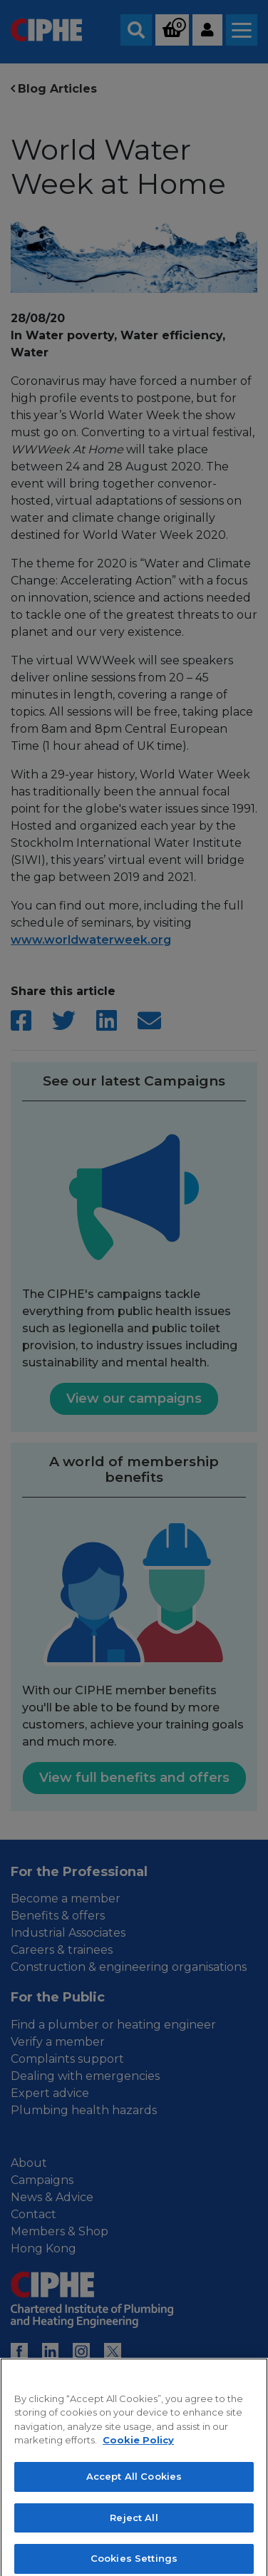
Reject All (134, 2531)
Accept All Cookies (134, 2490)
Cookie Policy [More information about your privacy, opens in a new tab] (138, 2454)
